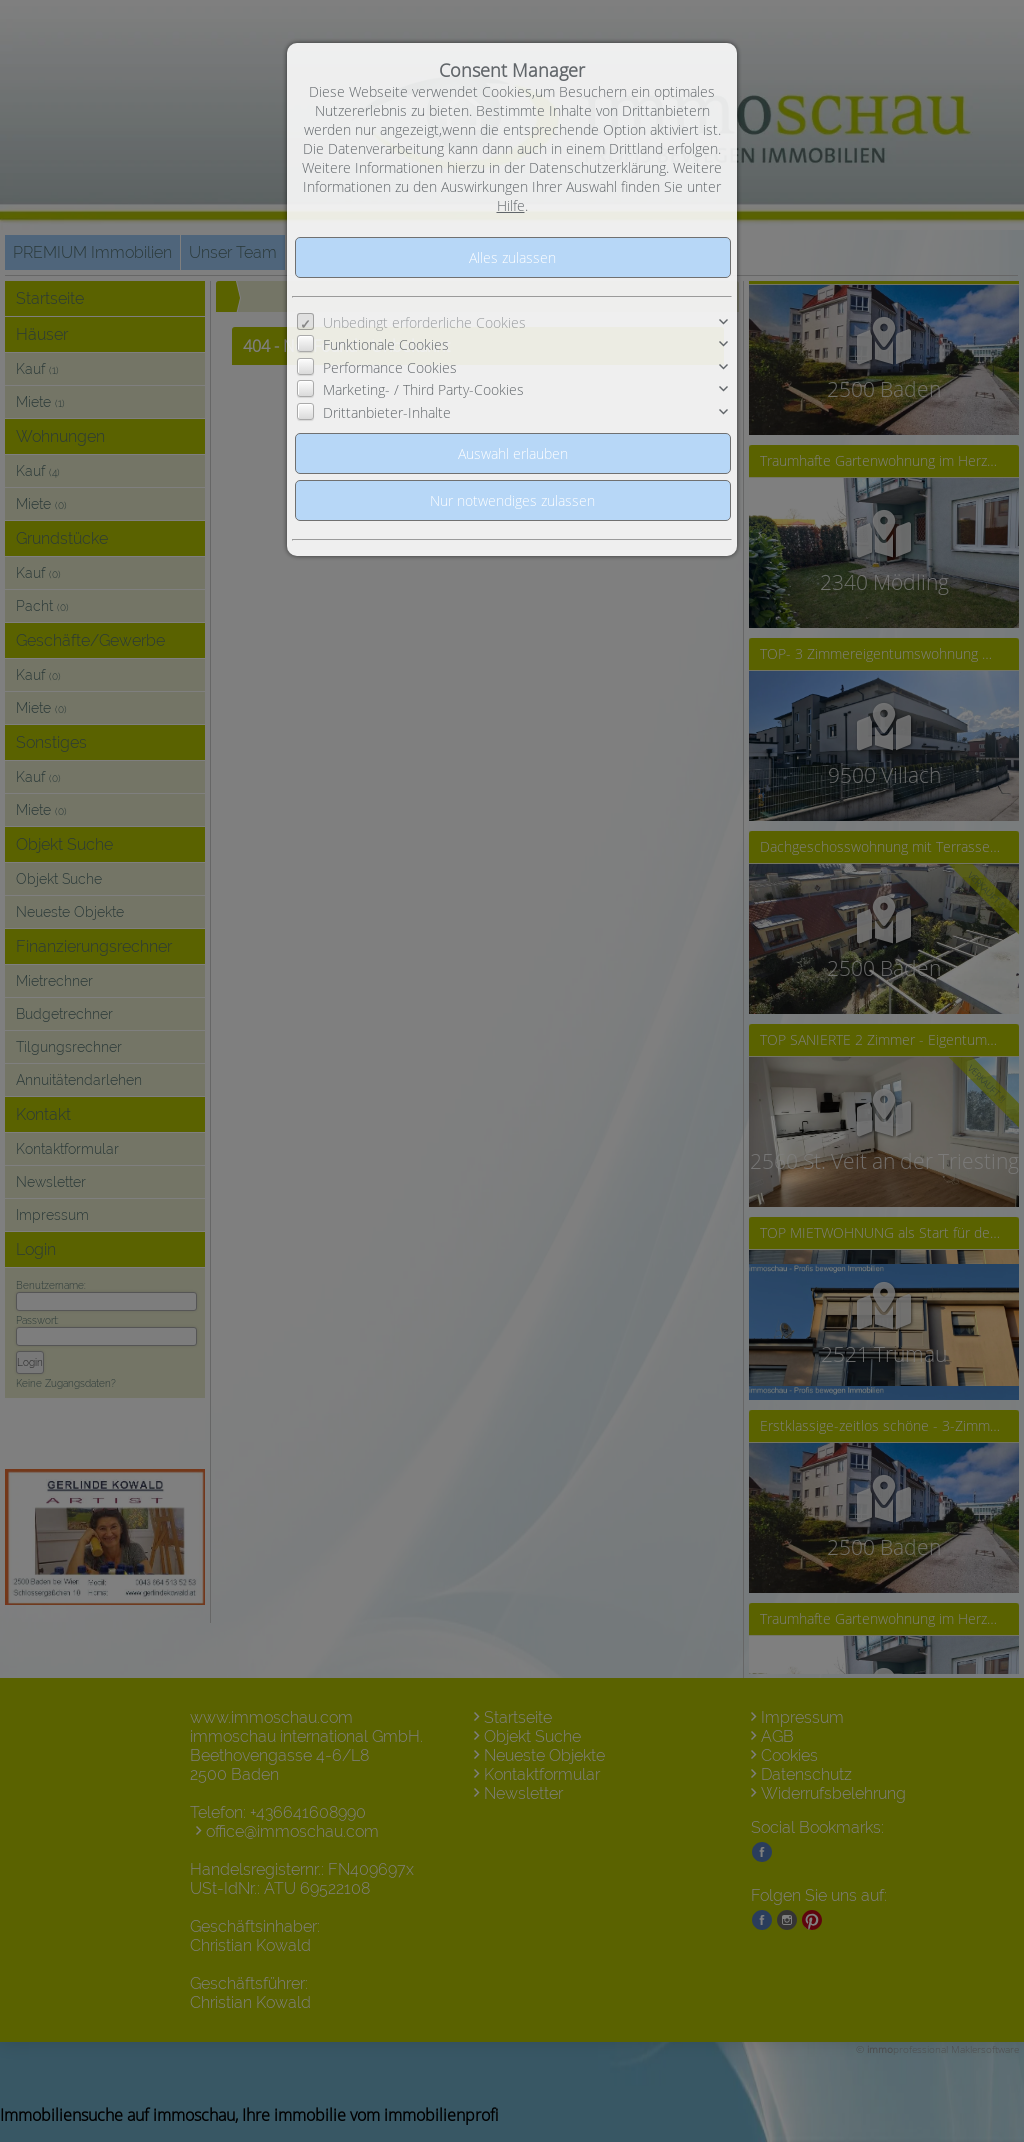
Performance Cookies (390, 367)
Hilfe (511, 205)
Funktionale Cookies (386, 344)
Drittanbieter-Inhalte (387, 412)
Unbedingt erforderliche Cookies (424, 322)
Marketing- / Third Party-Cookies (423, 389)
